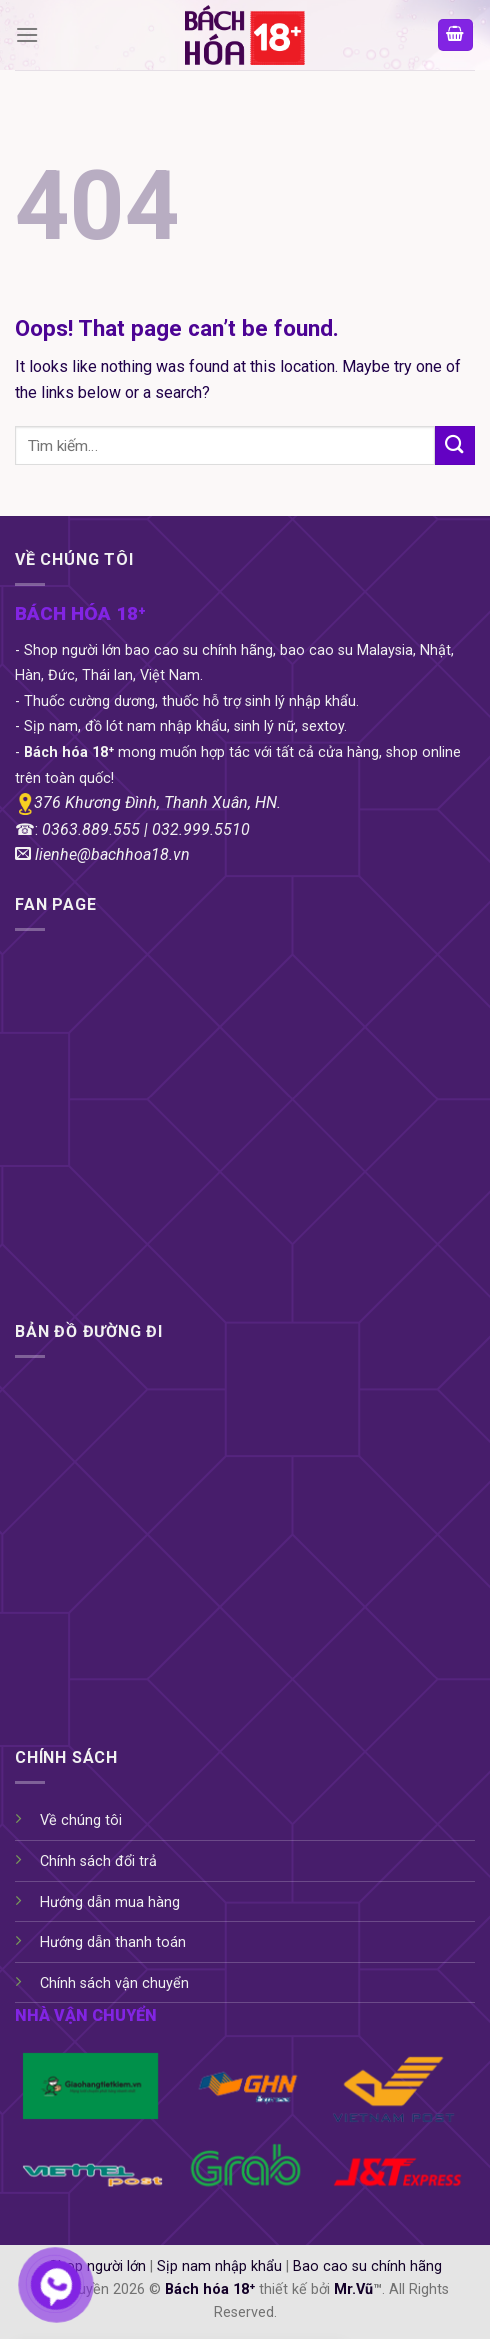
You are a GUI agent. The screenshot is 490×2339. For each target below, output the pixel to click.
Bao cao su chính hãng (367, 2266)
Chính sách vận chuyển (114, 1983)
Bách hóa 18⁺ (210, 2289)
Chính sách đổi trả (98, 1861)
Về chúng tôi (81, 1820)
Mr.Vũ (353, 2289)
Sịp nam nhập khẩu (219, 2266)
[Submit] (455, 445)
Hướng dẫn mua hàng (110, 1902)
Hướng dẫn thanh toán (113, 1942)
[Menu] (27, 34)
